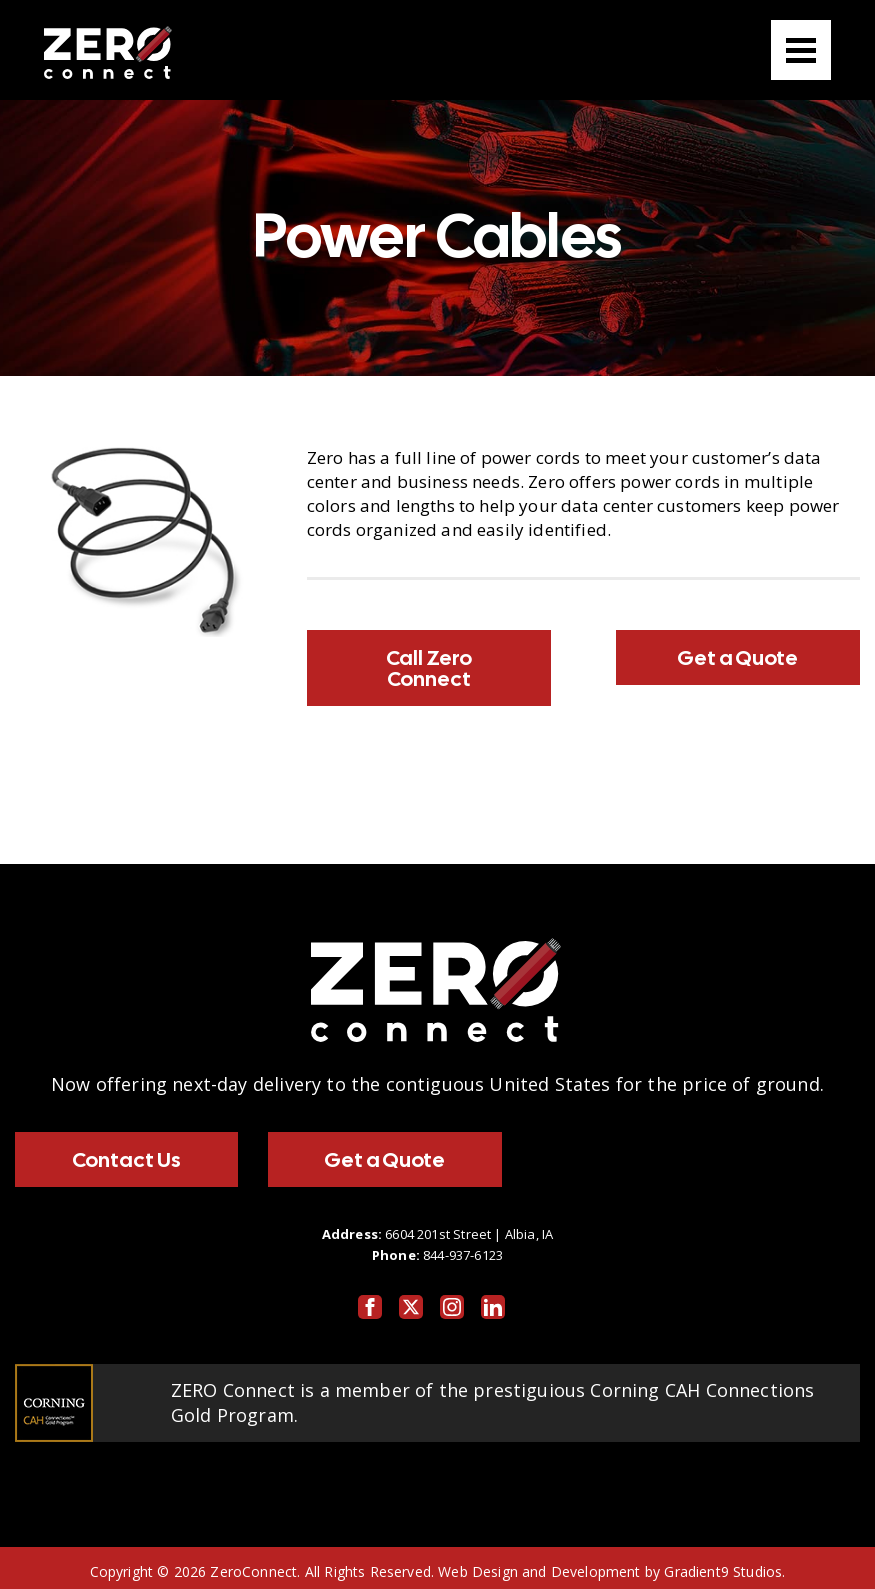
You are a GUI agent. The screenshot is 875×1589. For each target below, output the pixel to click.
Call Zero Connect (429, 668)
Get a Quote (737, 657)
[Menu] (801, 50)
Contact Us (126, 1159)
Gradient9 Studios (723, 1571)
